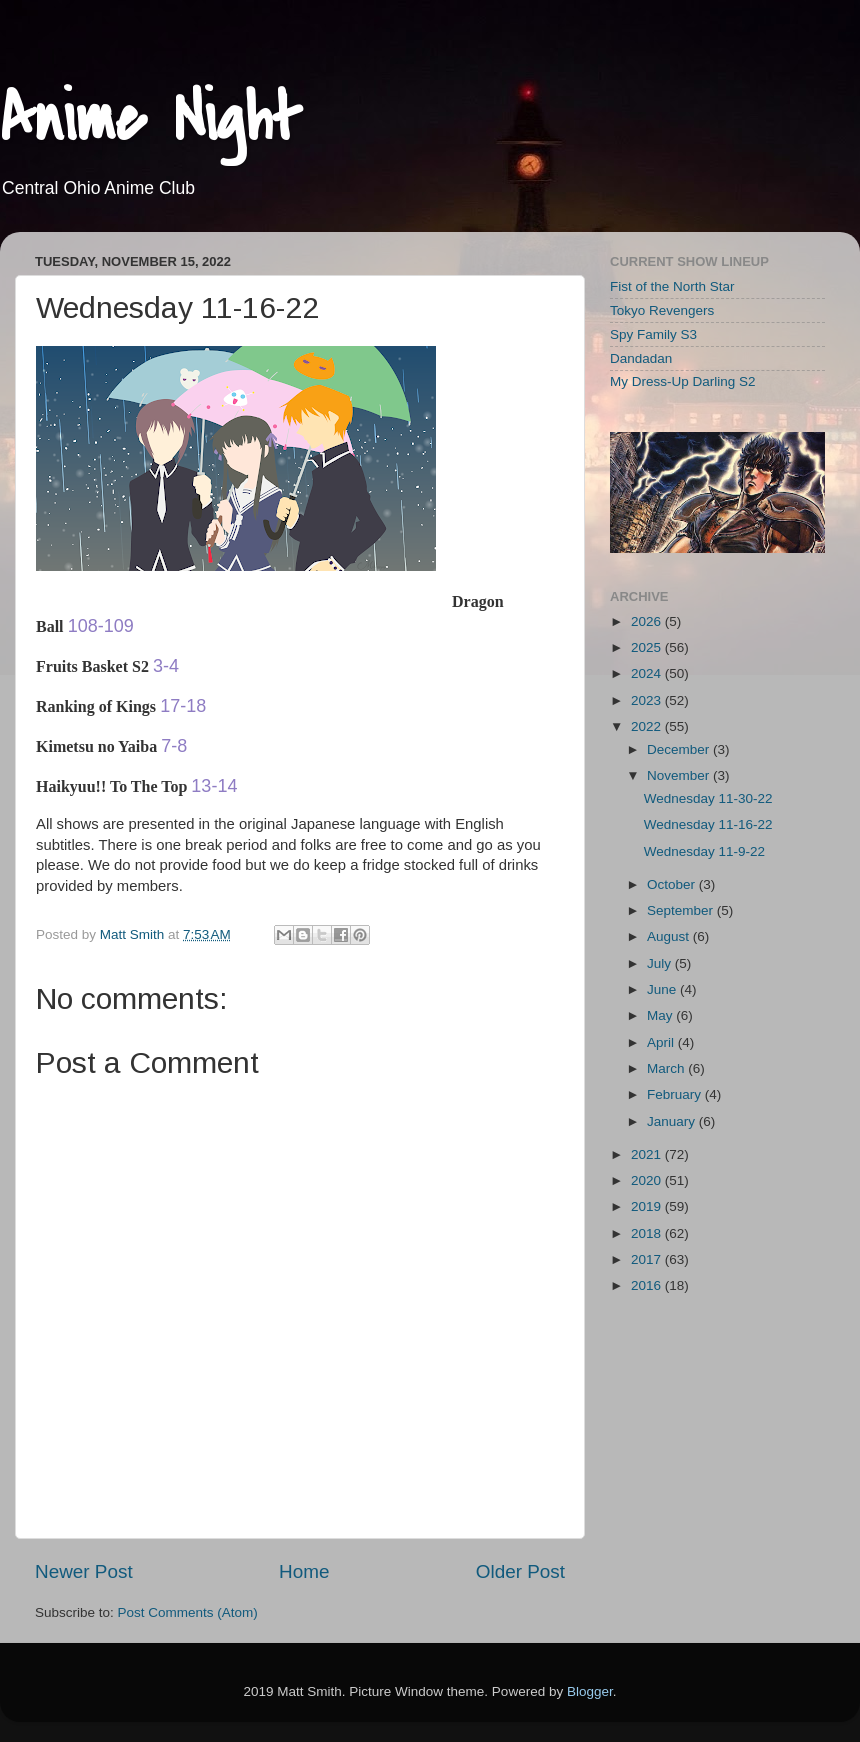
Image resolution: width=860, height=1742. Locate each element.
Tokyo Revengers (662, 310)
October (673, 884)
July (661, 963)
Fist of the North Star (672, 286)
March (667, 1068)
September (682, 910)
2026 (648, 621)
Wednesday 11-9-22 (704, 851)
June (663, 989)
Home (304, 1571)
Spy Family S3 (653, 334)
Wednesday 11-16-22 (708, 824)
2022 (648, 726)
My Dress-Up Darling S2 (683, 381)
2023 (648, 700)
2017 (648, 1259)
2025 (648, 647)
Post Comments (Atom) (188, 1612)
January (673, 1121)
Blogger (590, 1691)
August (670, 936)
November (680, 775)
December (680, 749)
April (662, 1042)
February (676, 1094)
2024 (648, 673)
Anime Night (150, 119)
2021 (648, 1154)
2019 (648, 1206)
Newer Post (84, 1571)
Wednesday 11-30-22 (708, 798)
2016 (648, 1285)
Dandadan (641, 358)
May (661, 1015)
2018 (648, 1233)
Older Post (520, 1571)
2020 (648, 1180)
